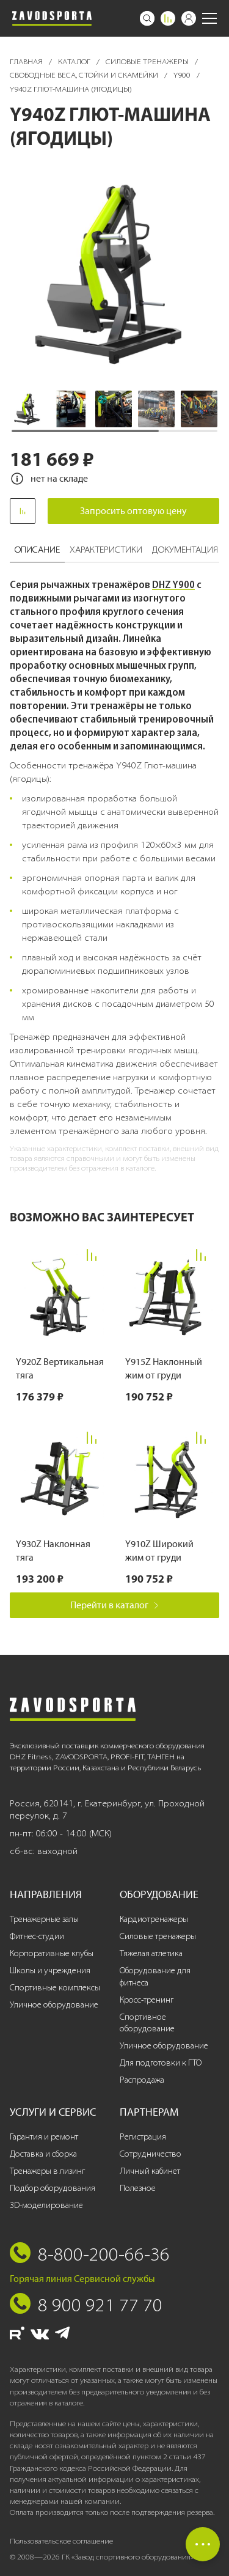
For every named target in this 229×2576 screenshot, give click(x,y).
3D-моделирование (46, 2205)
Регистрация (143, 2136)
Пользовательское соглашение (61, 2540)
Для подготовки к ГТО (161, 2062)
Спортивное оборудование (147, 2023)
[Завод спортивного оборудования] (52, 18)
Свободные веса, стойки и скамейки (85, 74)
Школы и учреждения (50, 1970)
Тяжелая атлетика (151, 1953)
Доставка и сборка (43, 2153)
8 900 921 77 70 (100, 2304)
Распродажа (142, 2080)
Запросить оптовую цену (133, 511)
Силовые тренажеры (148, 61)
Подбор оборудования (52, 2188)
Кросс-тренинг (146, 1999)
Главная (27, 61)
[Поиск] (147, 18)
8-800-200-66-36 (104, 2254)
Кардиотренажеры (154, 1919)
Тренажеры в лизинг (47, 2171)
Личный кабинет (150, 2171)
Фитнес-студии (37, 1936)
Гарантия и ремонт (44, 2136)
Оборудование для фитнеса (155, 1976)
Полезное (138, 2188)
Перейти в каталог (114, 1605)
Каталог (75, 61)
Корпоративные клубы (51, 1953)
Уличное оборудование (54, 2004)
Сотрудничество (150, 2153)
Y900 (182, 74)
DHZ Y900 (173, 584)
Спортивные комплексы (55, 1987)
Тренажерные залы (44, 1919)
